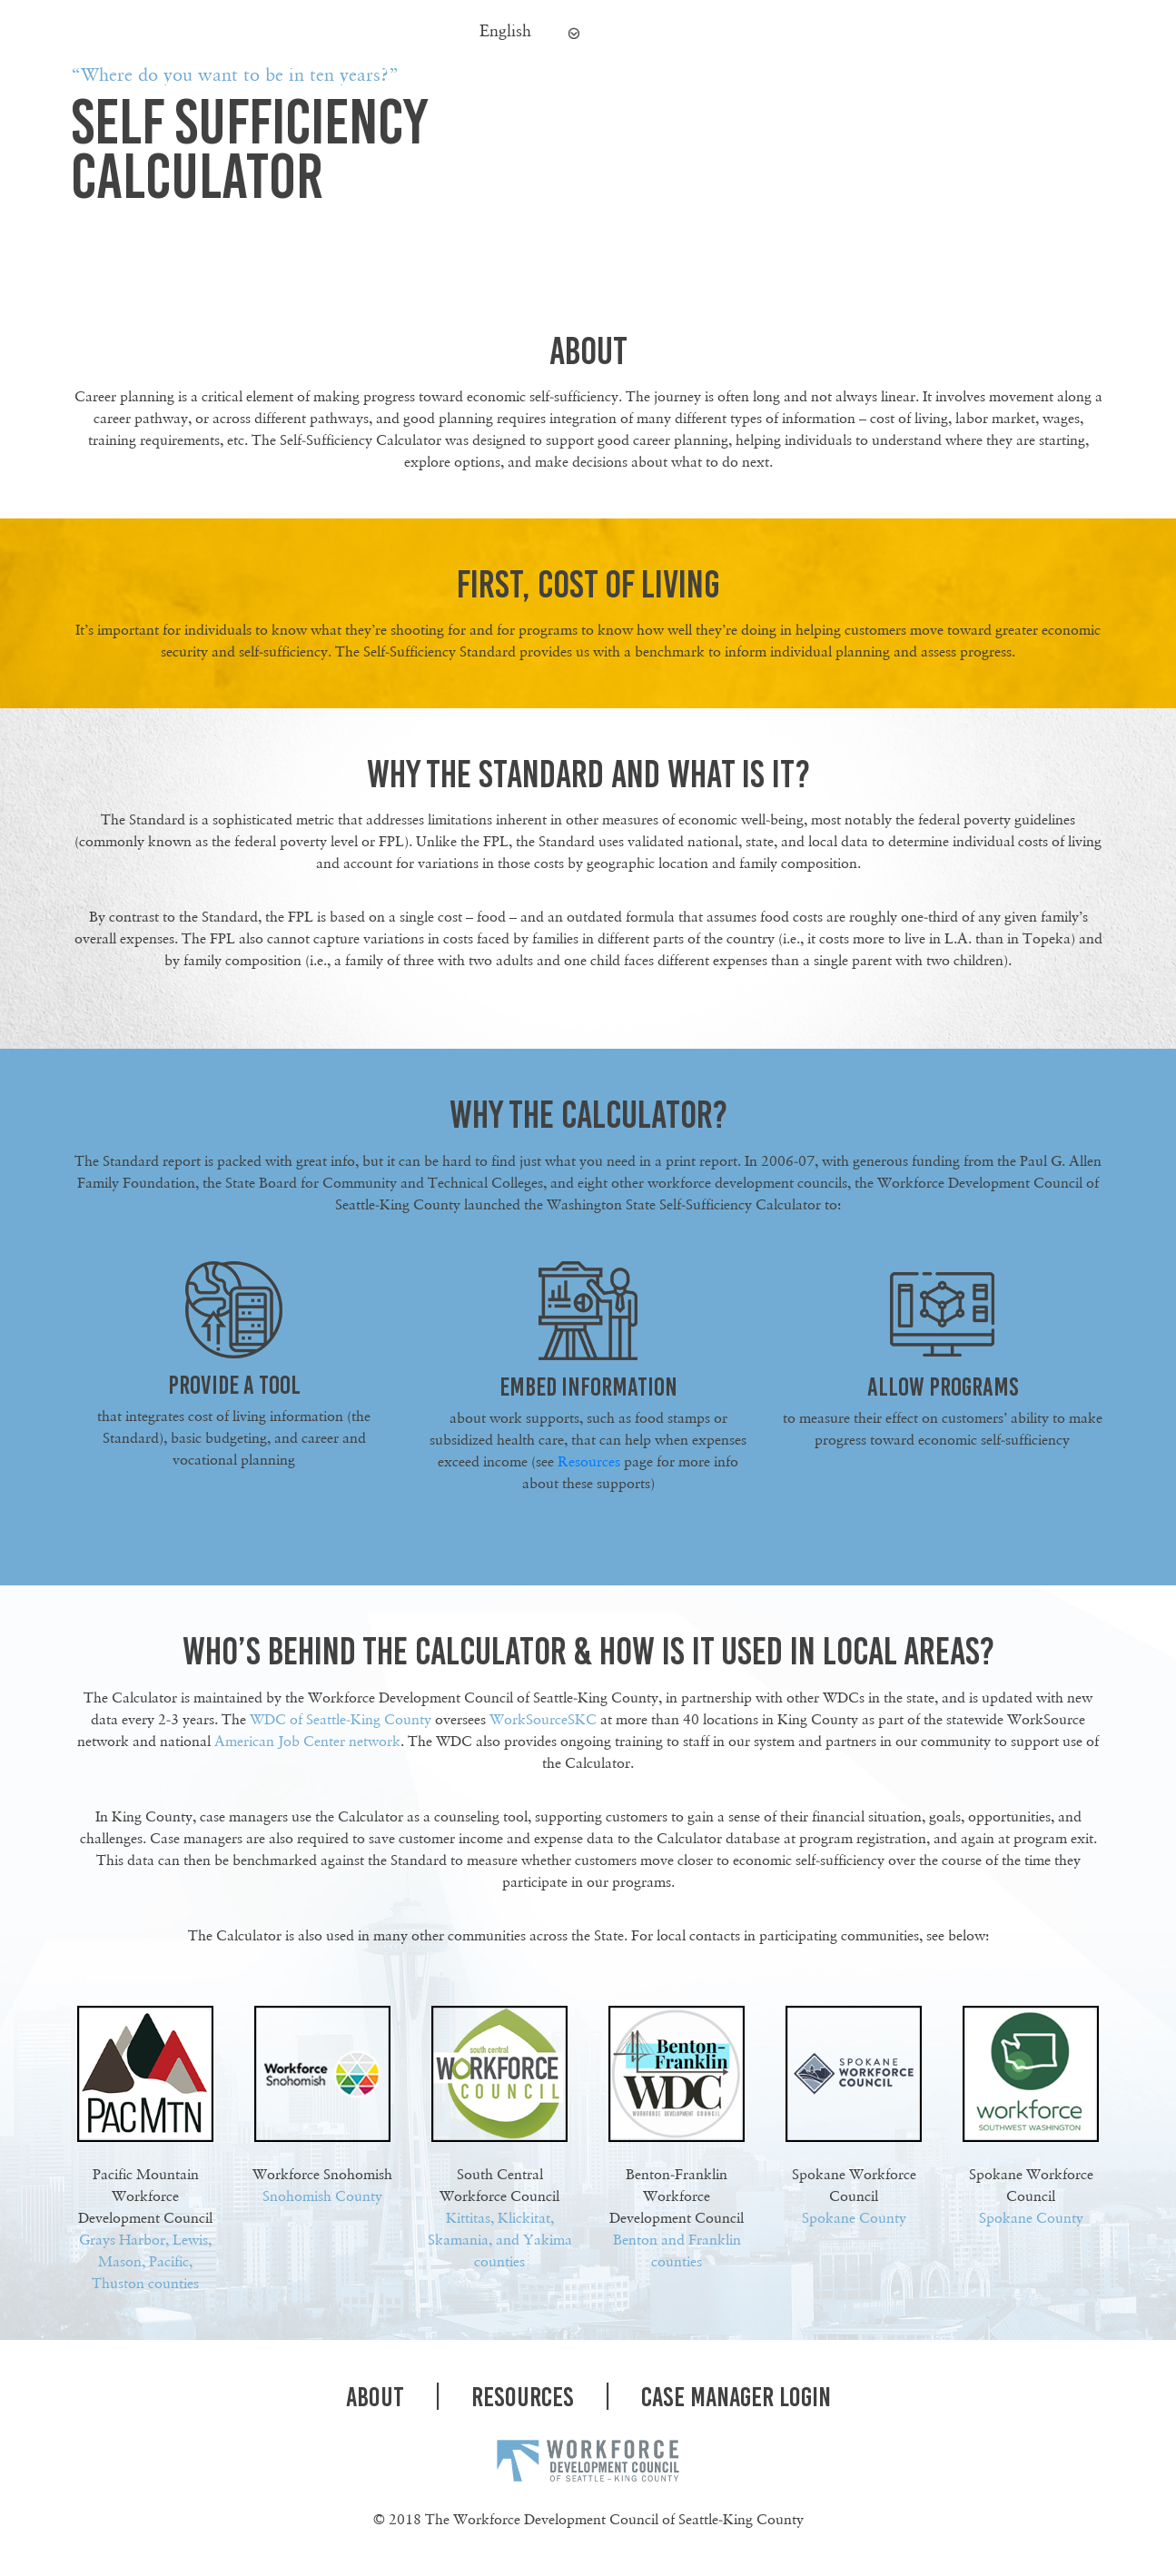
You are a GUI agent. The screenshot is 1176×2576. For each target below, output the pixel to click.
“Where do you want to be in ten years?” (235, 74)
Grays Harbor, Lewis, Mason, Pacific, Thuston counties (145, 2261)
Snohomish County (322, 2196)
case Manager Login (736, 2396)
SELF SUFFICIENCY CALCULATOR (249, 148)
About (375, 2396)
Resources (589, 1461)
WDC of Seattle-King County (340, 1719)
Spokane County (854, 2217)
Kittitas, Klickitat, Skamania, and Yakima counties (500, 2239)
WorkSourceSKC (543, 1719)
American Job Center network (307, 1741)
